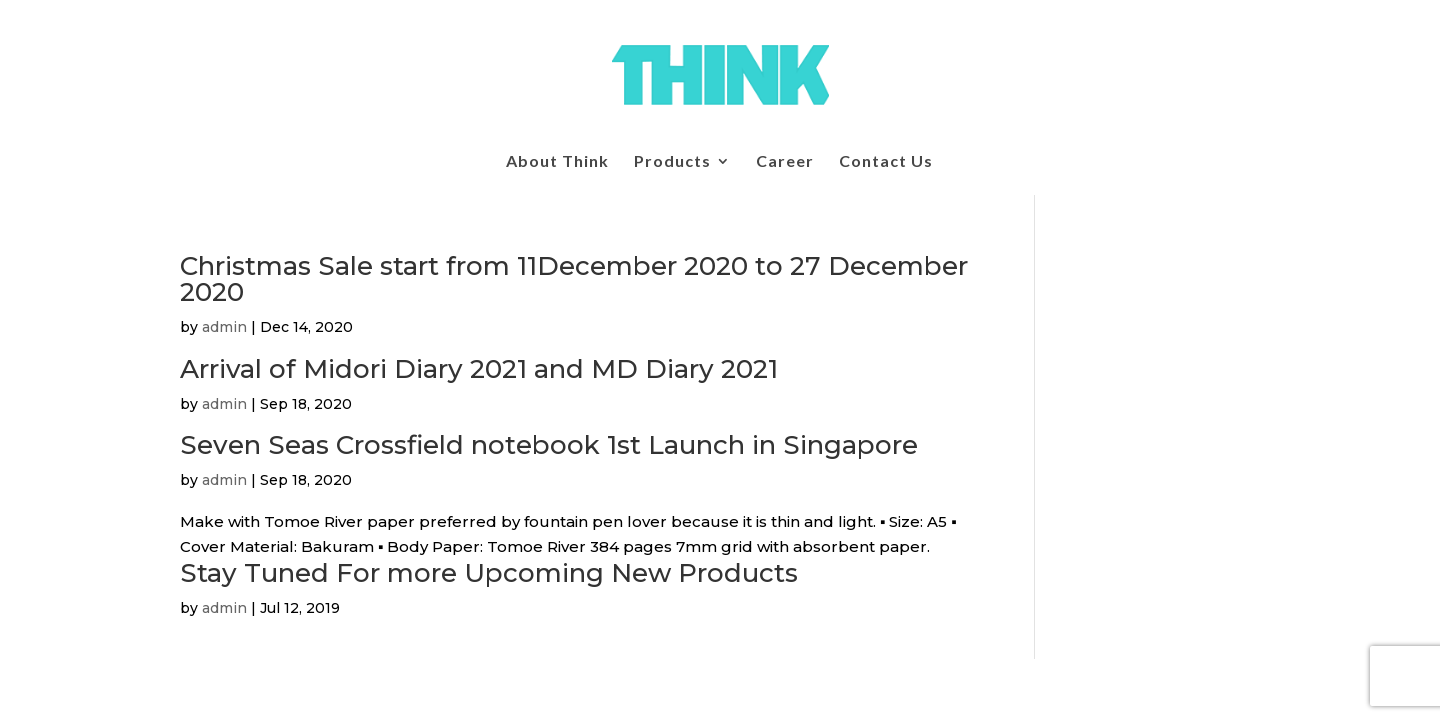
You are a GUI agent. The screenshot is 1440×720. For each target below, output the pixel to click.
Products (672, 162)
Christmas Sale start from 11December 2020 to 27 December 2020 (574, 279)
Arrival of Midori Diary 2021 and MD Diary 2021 (479, 369)
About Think (557, 162)
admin (224, 327)
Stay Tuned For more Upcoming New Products (489, 573)
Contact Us (886, 162)
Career (785, 162)
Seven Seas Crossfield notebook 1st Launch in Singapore (549, 445)
